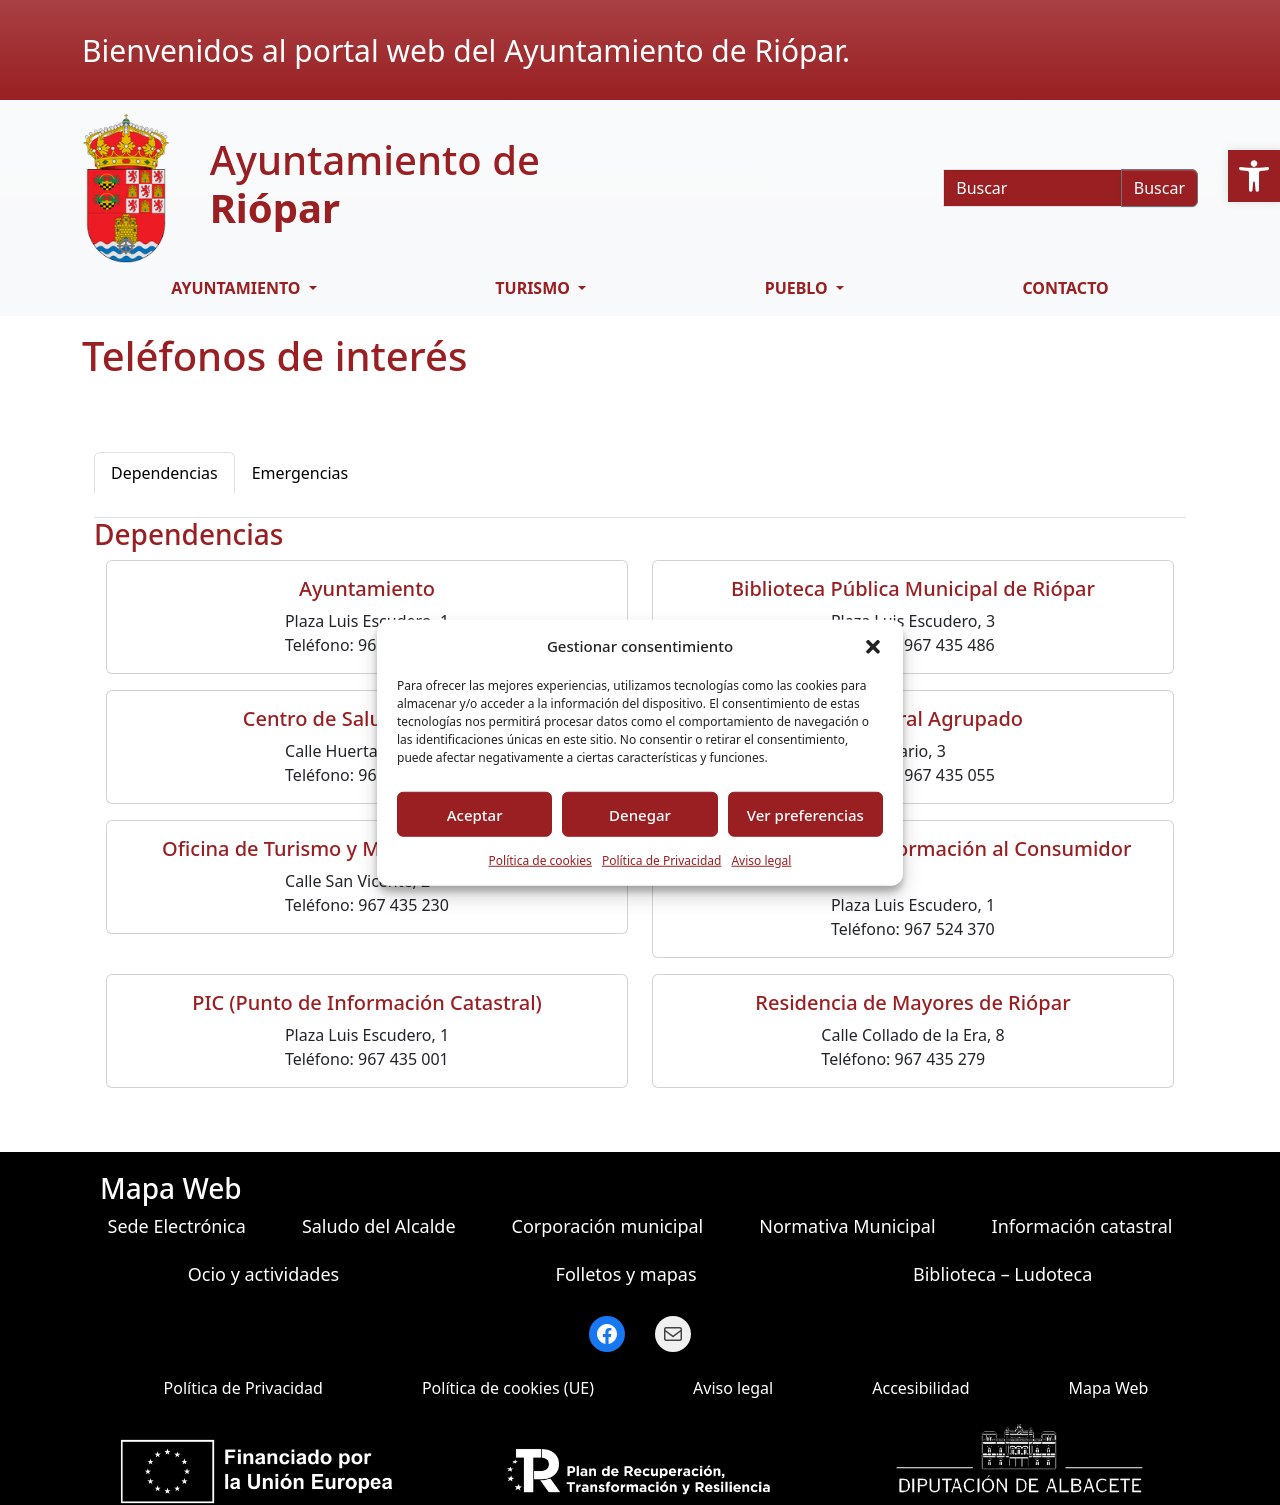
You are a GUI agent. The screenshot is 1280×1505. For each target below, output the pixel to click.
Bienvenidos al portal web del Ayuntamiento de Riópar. (466, 50)
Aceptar (475, 814)
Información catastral (1082, 1226)
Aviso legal (761, 860)
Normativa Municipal (847, 1226)
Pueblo (798, 288)
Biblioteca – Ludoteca (1002, 1274)
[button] (1254, 176)
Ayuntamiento (237, 288)
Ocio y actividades (263, 1274)
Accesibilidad (920, 1388)
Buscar (1159, 188)
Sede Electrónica (177, 1226)
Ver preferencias (805, 814)
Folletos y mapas (626, 1274)
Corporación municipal (608, 1226)
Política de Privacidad (662, 860)
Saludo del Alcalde (379, 1226)
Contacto (1065, 288)
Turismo (534, 288)
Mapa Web (1109, 1388)
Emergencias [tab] (300, 473)
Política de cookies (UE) (508, 1388)
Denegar (640, 814)
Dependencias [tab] (164, 473)
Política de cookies (540, 860)
